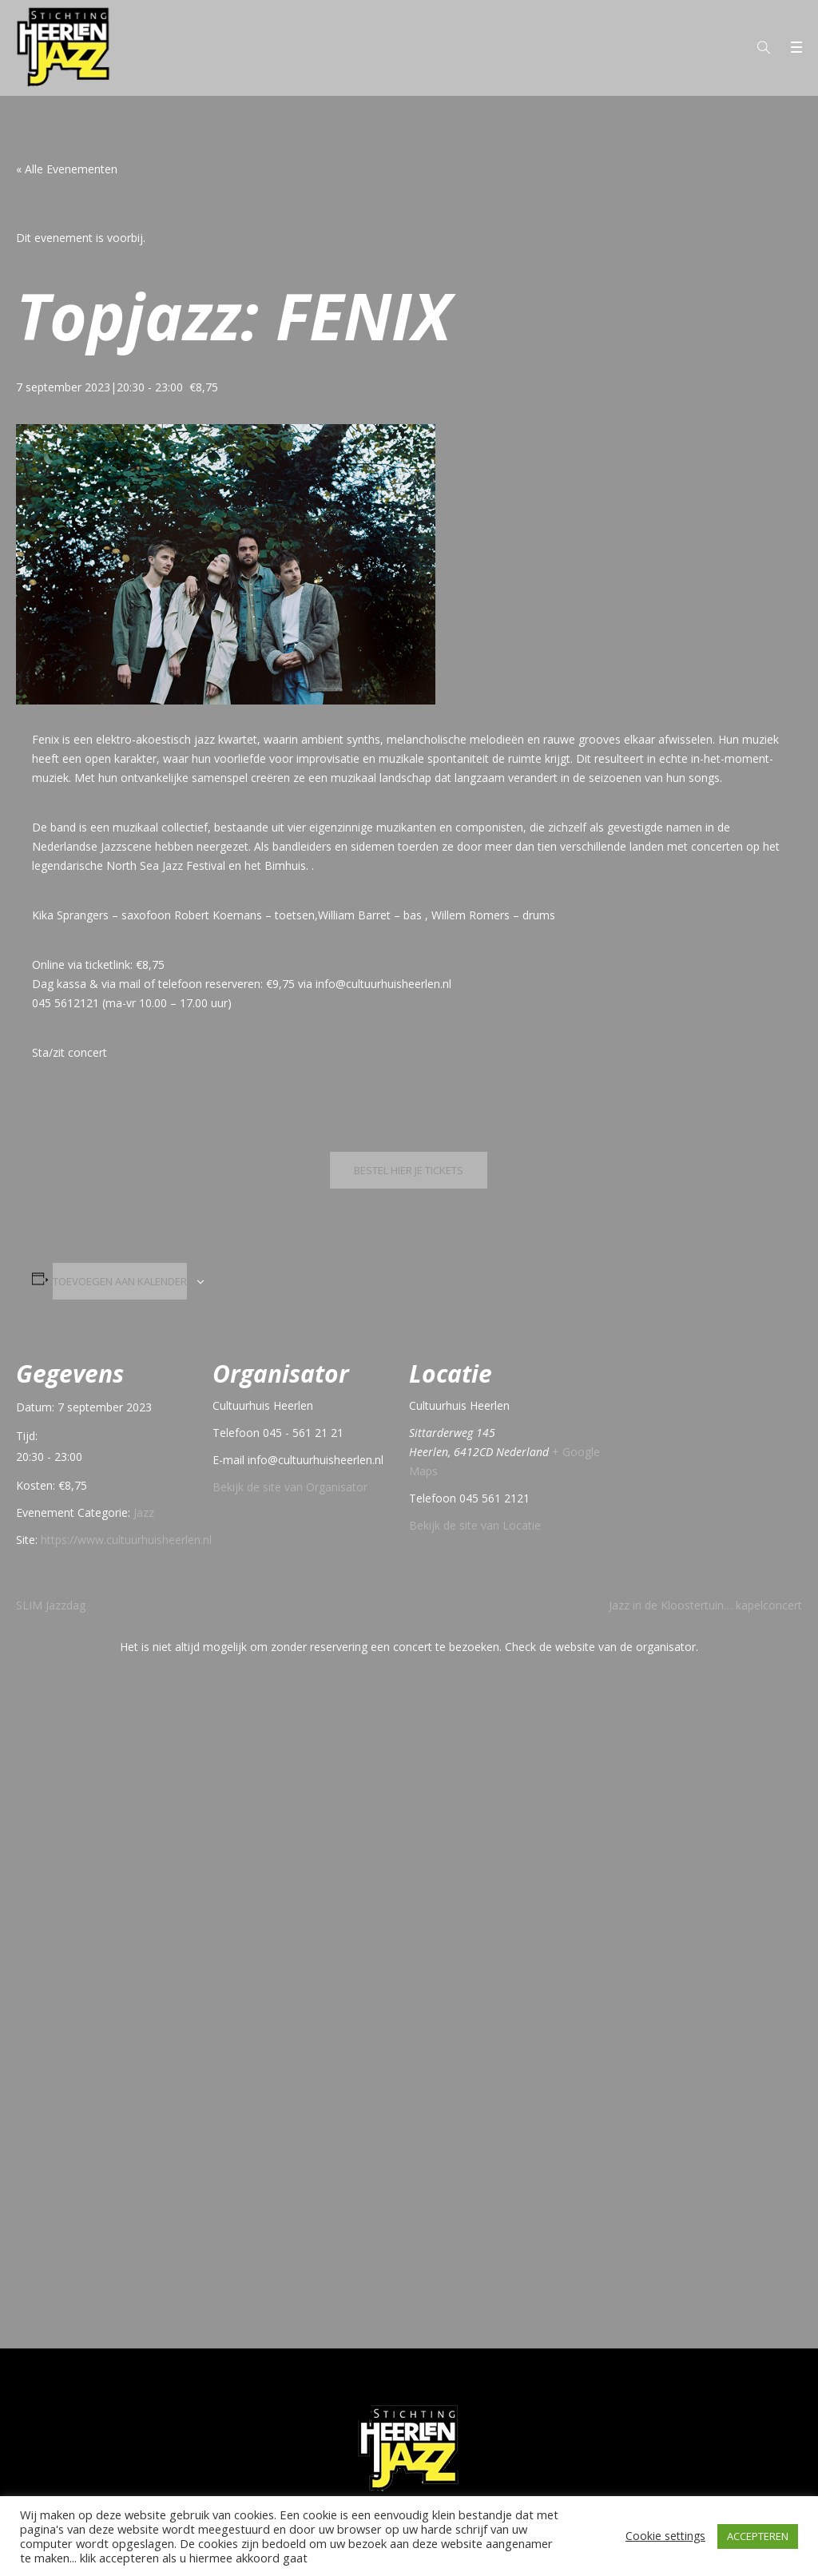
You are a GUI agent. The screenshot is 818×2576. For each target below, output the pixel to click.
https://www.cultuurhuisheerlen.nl (126, 1539)
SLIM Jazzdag (50, 1605)
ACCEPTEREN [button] (757, 2536)
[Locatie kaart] (704, 1442)
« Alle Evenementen (66, 169)
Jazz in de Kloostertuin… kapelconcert (705, 1605)
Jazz (143, 1512)
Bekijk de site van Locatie (475, 1525)
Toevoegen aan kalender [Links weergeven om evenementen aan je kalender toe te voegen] (120, 1281)
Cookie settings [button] (665, 2535)
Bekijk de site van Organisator (289, 1486)
